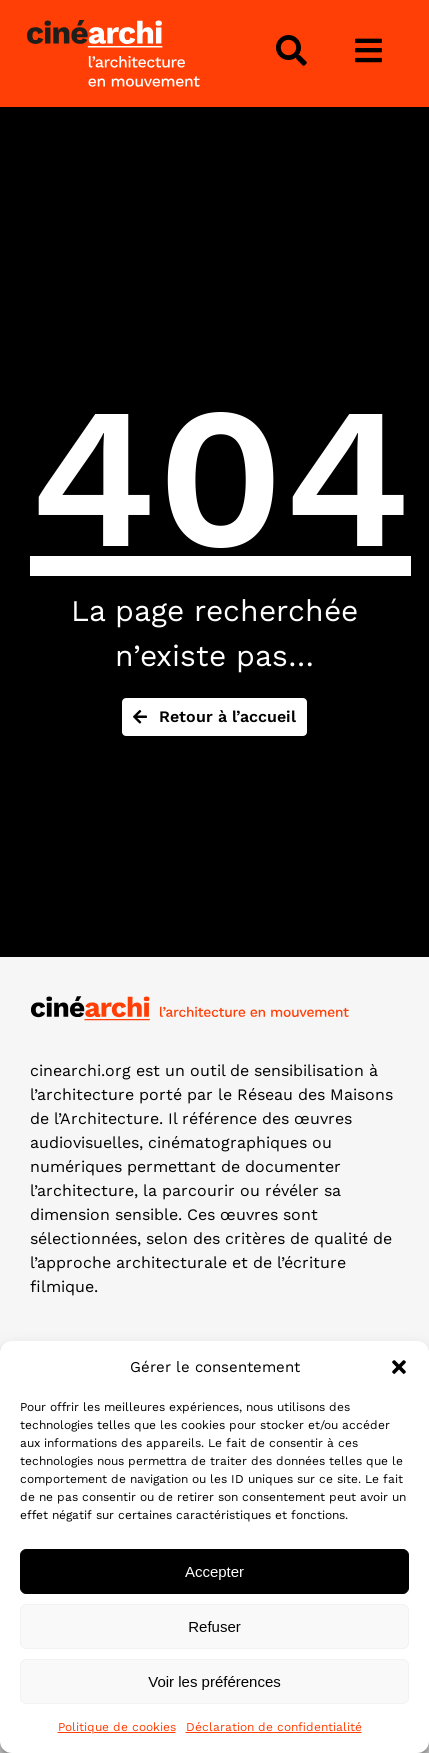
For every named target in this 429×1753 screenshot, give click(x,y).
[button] (399, 1367)
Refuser (214, 1626)
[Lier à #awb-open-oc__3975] (368, 51)
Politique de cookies (117, 1727)
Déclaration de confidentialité (274, 1727)
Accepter (214, 1571)
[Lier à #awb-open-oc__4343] (291, 51)
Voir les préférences (214, 1681)
